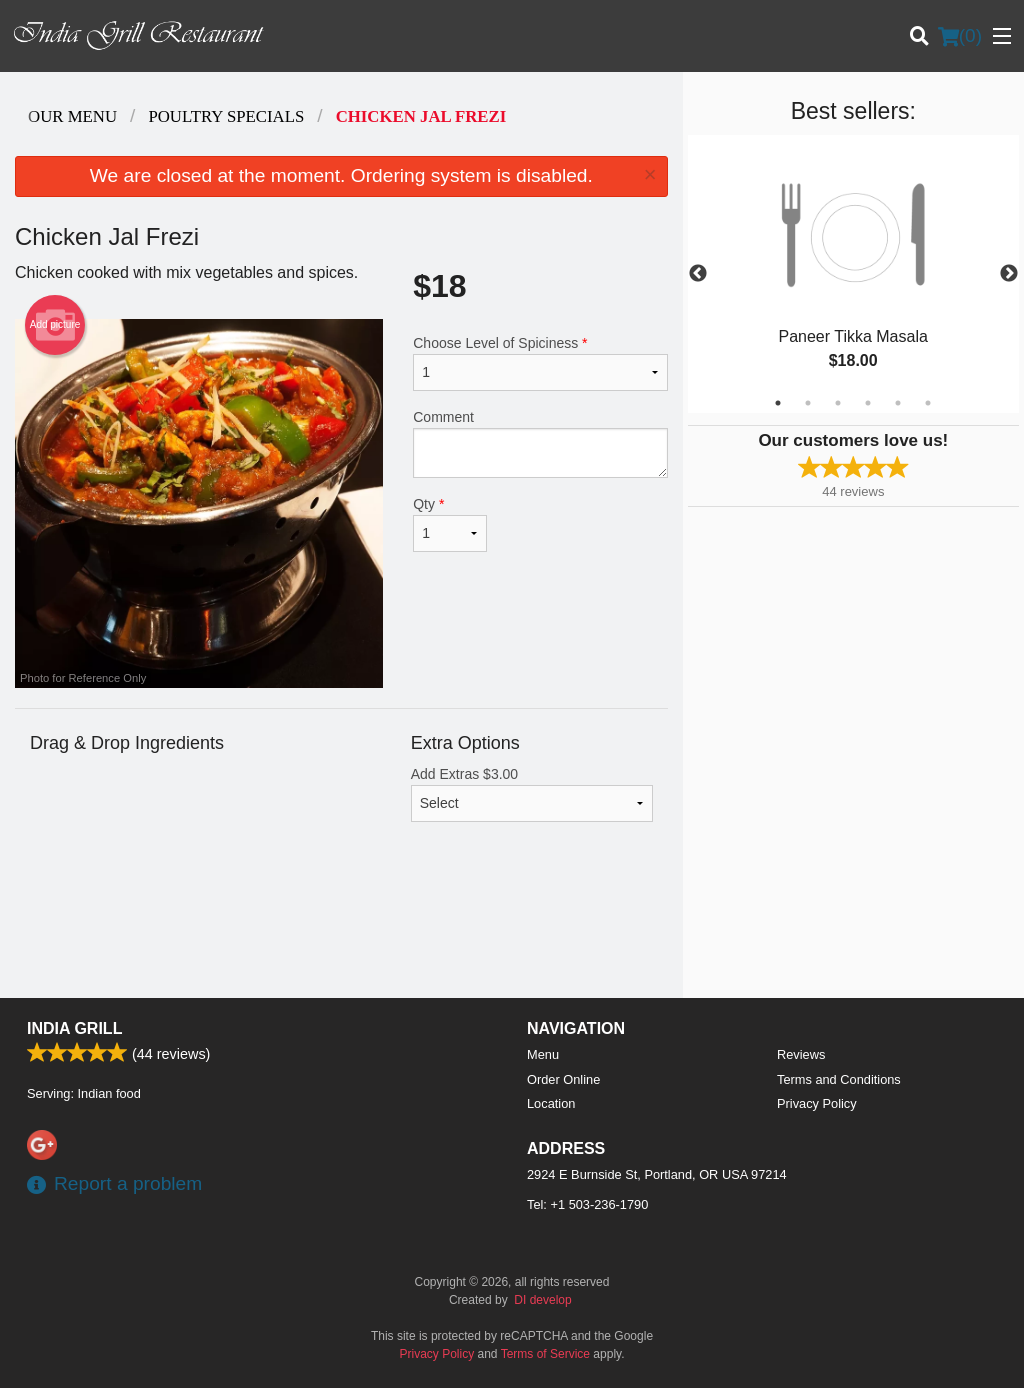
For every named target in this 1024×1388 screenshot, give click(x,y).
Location (551, 1103)
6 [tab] (928, 403)
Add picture (55, 325)
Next (1009, 274)
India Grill (74, 1028)
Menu (543, 1054)
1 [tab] (778, 403)
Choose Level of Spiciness (540, 363)
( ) (960, 36)
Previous (698, 274)
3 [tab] (838, 403)
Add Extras (532, 794)
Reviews (801, 1054)
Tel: (587, 1204)
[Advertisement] (341, 933)
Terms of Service (545, 1354)
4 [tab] (868, 403)
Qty (450, 524)
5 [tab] (898, 403)
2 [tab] (808, 403)
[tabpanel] (853, 274)
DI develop (542, 1300)
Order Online (563, 1079)
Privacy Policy (817, 1103)
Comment (540, 443)
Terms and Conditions (839, 1079)
